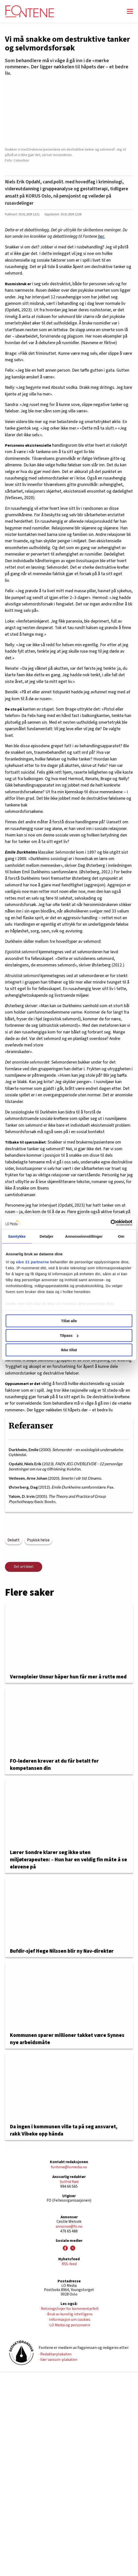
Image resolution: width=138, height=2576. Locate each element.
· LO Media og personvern (69, 2325)
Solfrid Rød (69, 2181)
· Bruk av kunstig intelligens (69, 2314)
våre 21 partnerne (32, 1262)
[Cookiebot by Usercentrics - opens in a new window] (110, 1223)
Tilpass (69, 1335)
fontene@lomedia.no (69, 2167)
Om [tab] (121, 1236)
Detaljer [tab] (47, 1236)
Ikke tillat (69, 1350)
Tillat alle (69, 1321)
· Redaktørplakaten (55, 2354)
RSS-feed (69, 2264)
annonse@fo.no (69, 2226)
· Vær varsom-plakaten (58, 2359)
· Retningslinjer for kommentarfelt (69, 2308)
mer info (25, 1304)
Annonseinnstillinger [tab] (84, 1236)
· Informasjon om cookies (69, 2319)
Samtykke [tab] (17, 1236)
